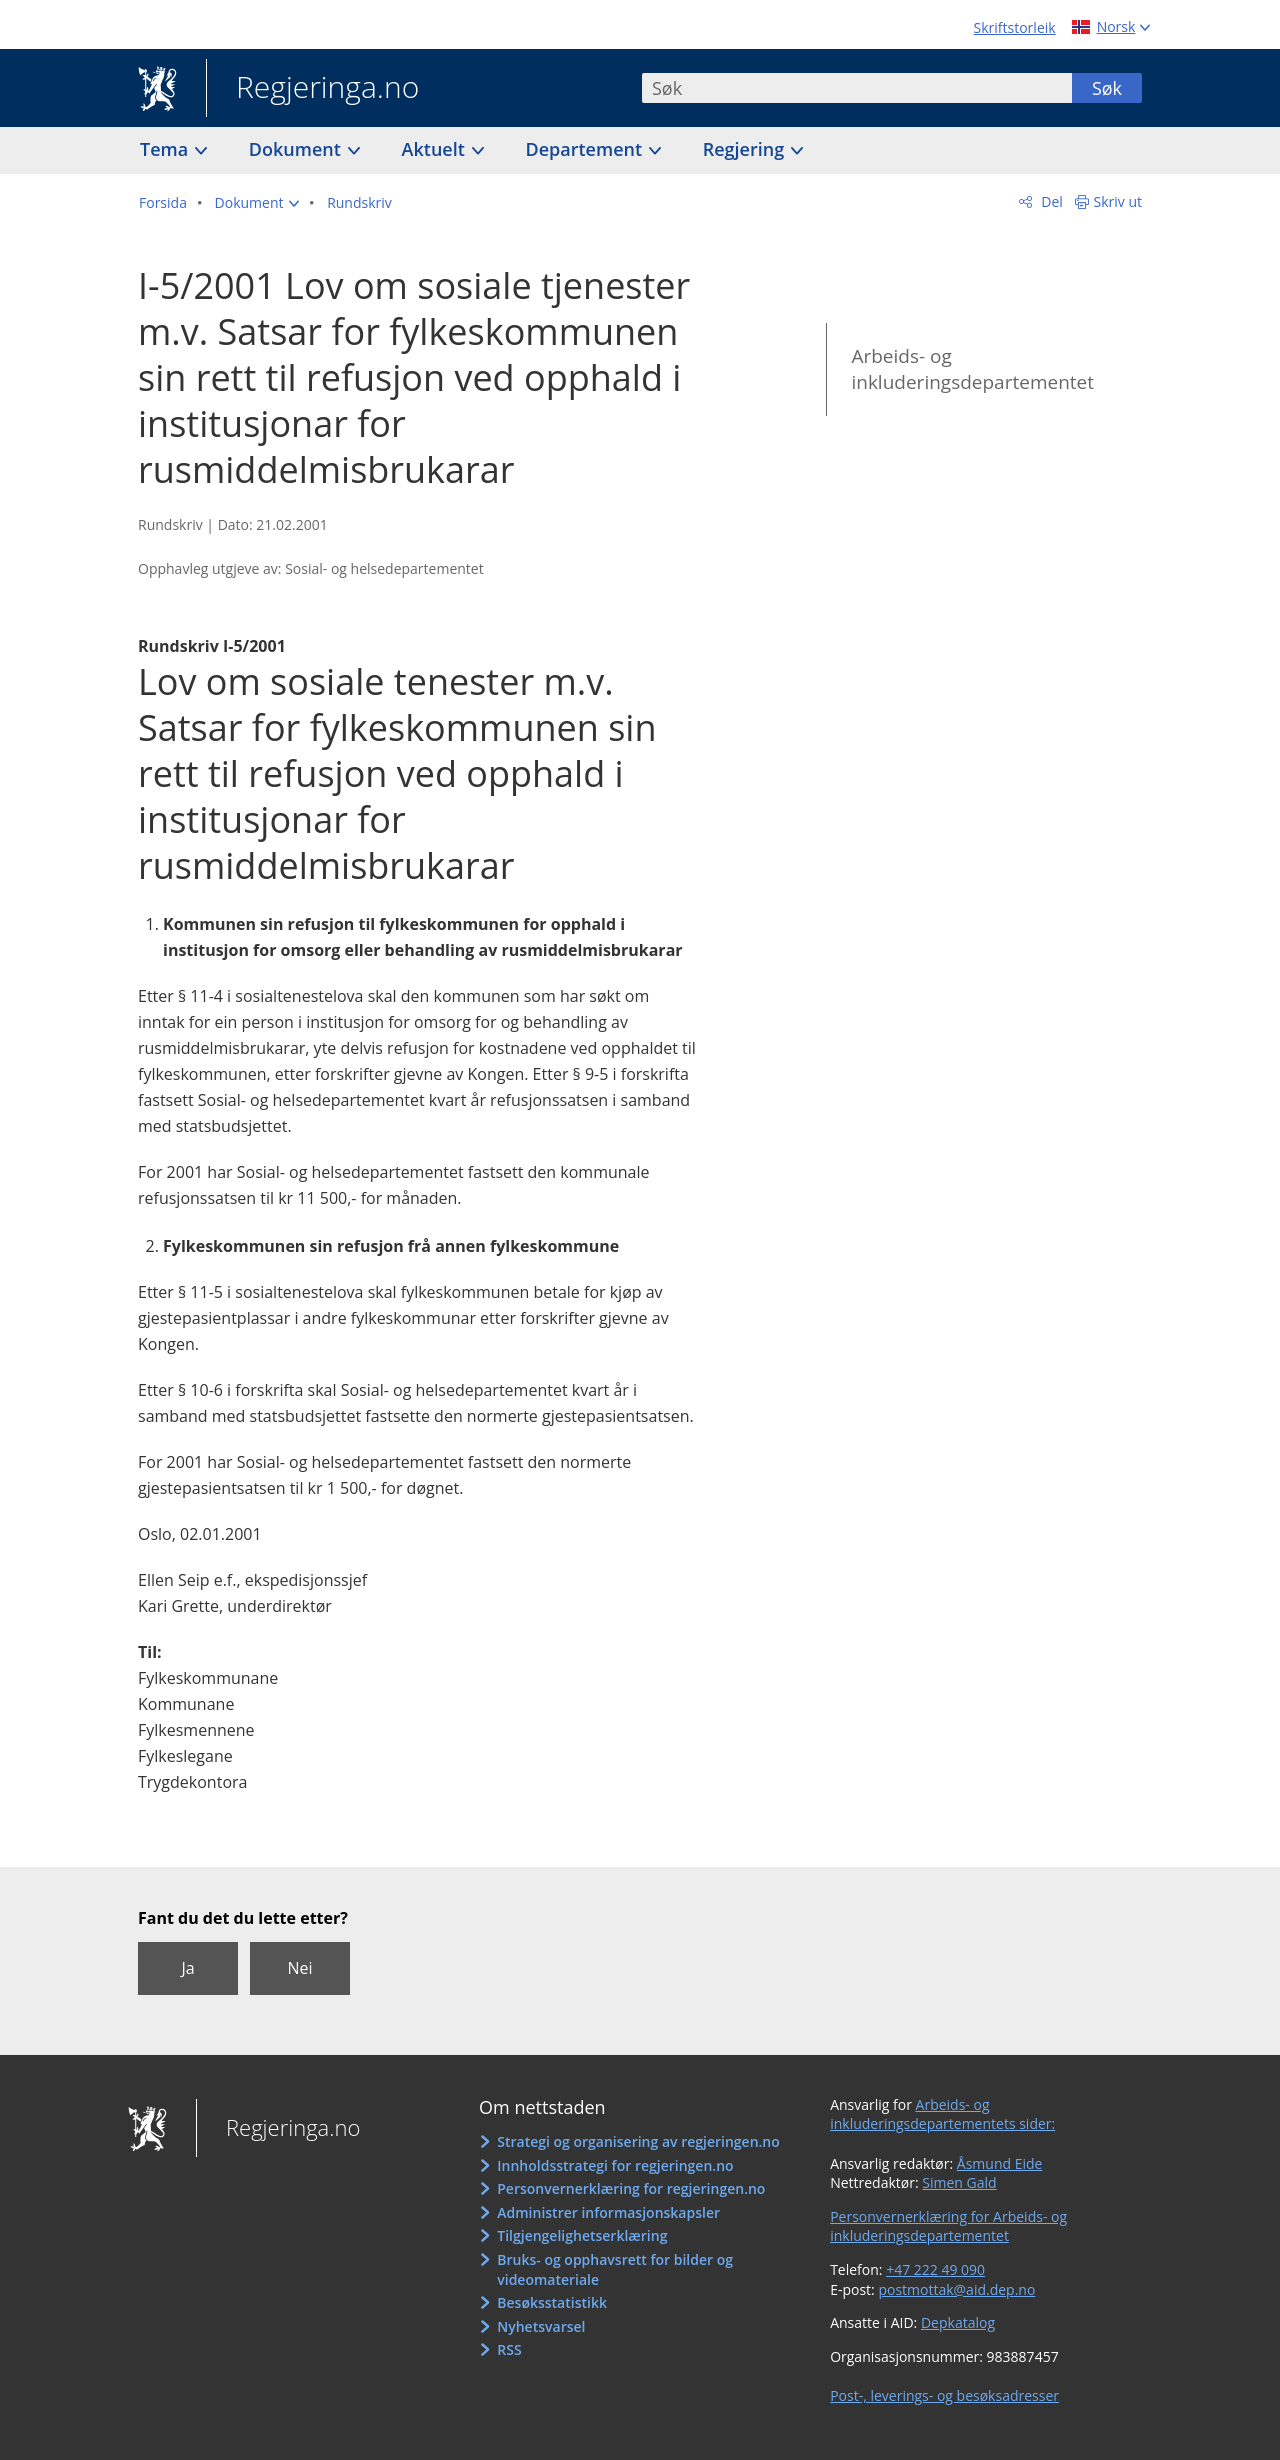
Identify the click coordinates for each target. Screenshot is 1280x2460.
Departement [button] (586, 149)
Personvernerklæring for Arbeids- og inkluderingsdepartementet (948, 2226)
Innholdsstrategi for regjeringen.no (615, 2165)
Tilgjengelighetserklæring (582, 2235)
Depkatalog (958, 2322)
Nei (299, 1968)
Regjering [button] (746, 149)
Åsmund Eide (1000, 2163)
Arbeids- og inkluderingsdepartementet (972, 369)
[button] (257, 203)
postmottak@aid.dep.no (956, 2289)
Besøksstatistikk (552, 2302)
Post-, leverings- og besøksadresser (944, 2395)
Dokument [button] (297, 149)
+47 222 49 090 (935, 2269)
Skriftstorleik (1015, 27)
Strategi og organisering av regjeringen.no (638, 2141)
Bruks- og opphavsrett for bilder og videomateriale (615, 2269)
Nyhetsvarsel (541, 2326)
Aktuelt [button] (436, 149)
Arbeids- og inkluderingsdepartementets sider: (942, 2114)
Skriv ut (1118, 201)
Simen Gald (959, 2182)
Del (1050, 201)
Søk (1107, 88)
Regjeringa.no (312, 89)
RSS (509, 2349)
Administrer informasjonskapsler (608, 2212)
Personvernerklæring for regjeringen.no (631, 2188)
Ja (187, 1968)
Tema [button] (166, 149)
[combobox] (857, 88)
